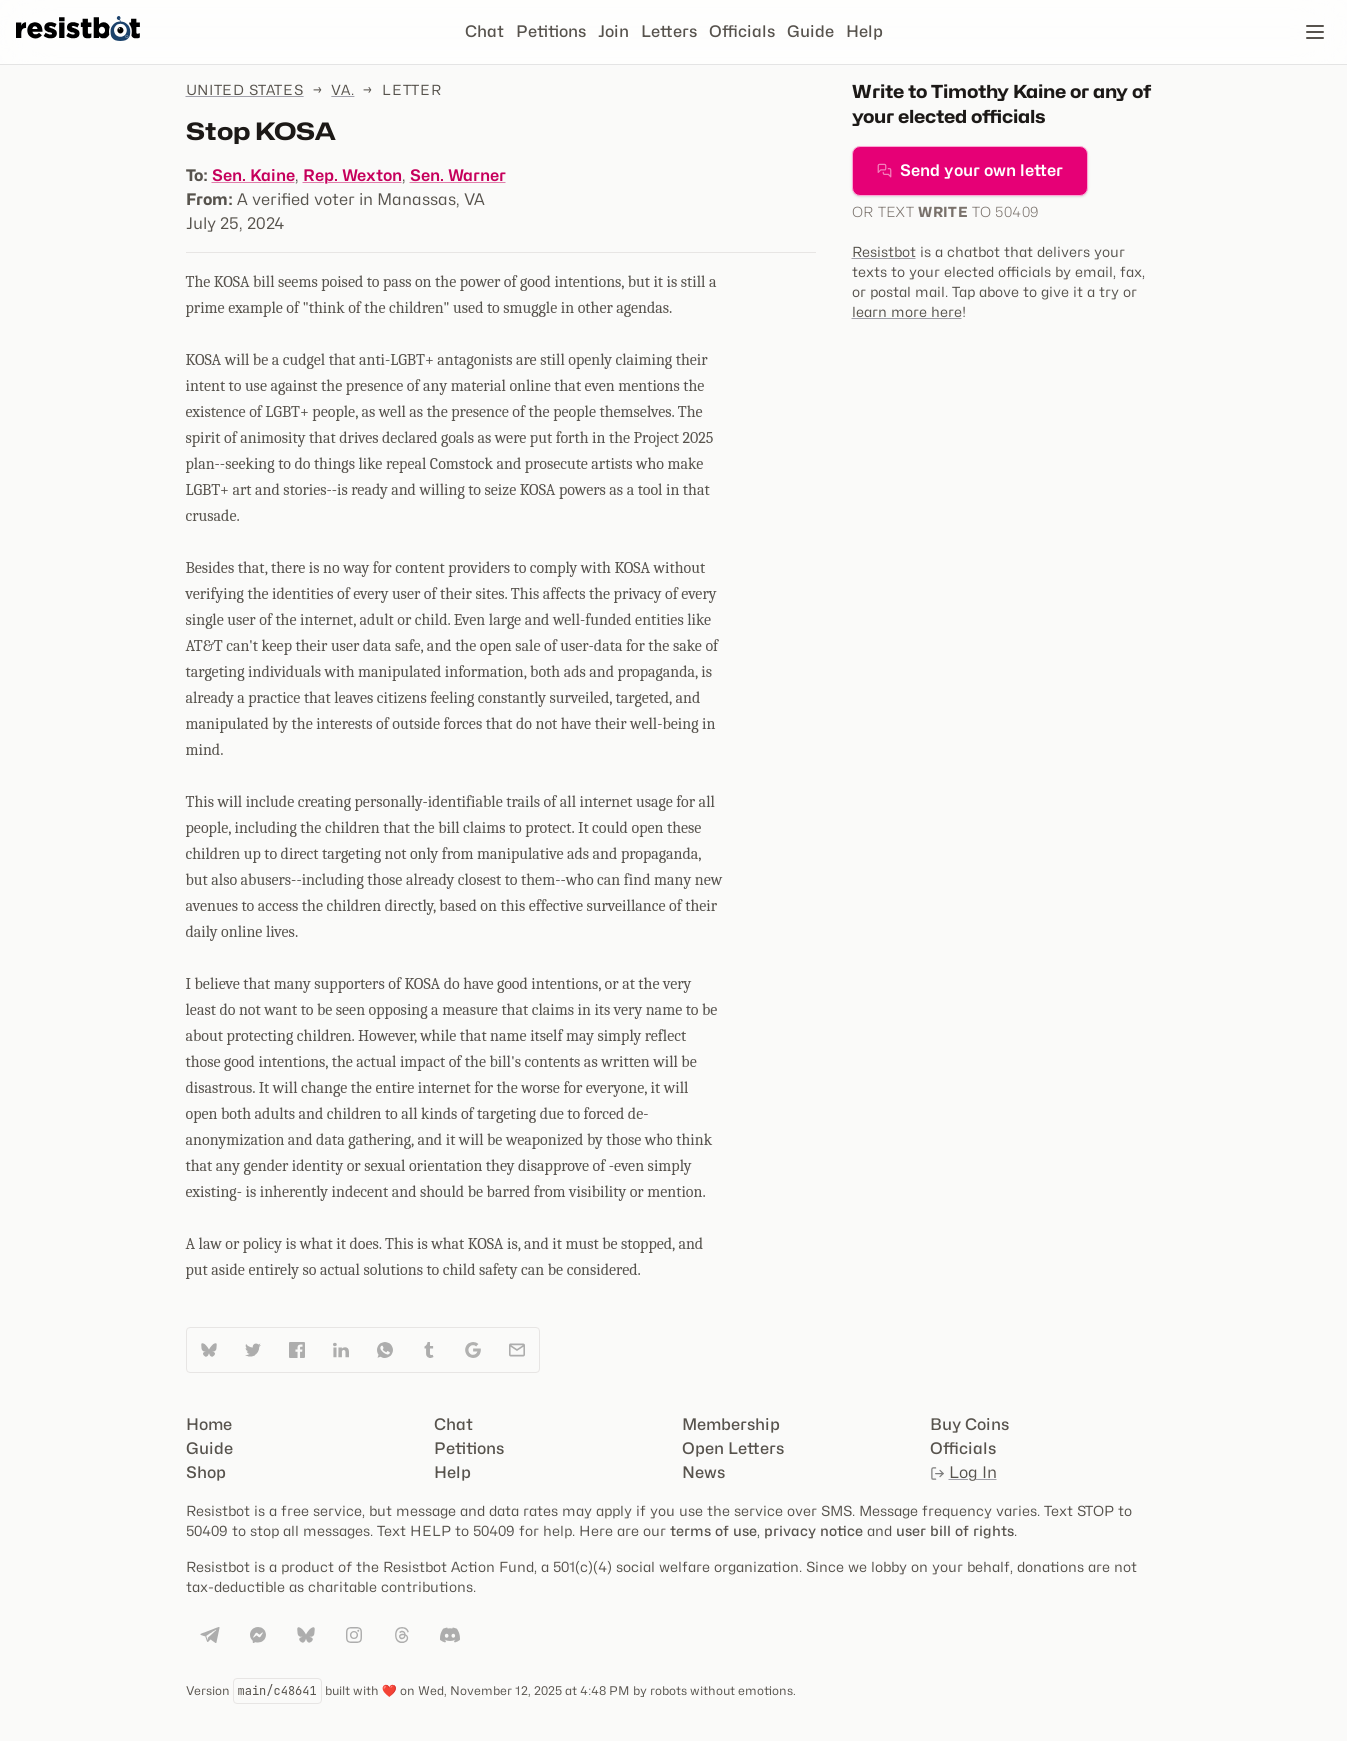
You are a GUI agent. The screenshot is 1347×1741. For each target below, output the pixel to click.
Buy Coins (969, 1424)
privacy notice (813, 1530)
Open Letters (733, 1448)
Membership (731, 1424)
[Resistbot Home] (78, 48)
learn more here (907, 311)
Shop (206, 1472)
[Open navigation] (1315, 32)
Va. (342, 89)
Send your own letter (970, 170)
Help (864, 31)
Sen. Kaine (253, 175)
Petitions (551, 31)
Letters (669, 31)
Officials (742, 31)
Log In (963, 1472)
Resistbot (884, 251)
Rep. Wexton (352, 175)
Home (209, 1424)
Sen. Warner (458, 175)
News (703, 1472)
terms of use (713, 1530)
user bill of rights (955, 1530)
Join (613, 31)
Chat (484, 31)
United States (245, 89)
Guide (810, 31)
